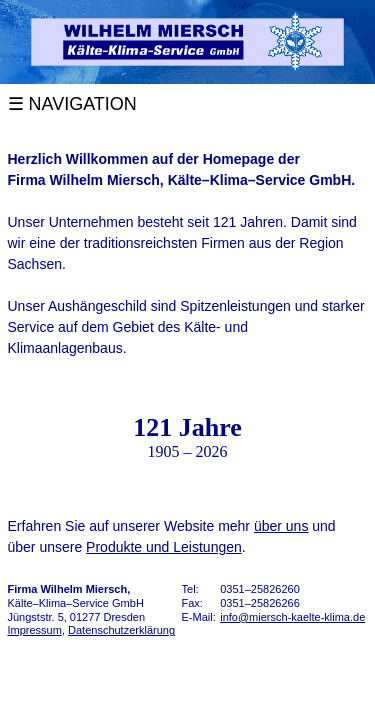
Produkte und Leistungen (164, 547)
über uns (281, 526)
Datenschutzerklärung (121, 630)
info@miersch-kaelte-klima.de (292, 617)
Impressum (35, 630)
